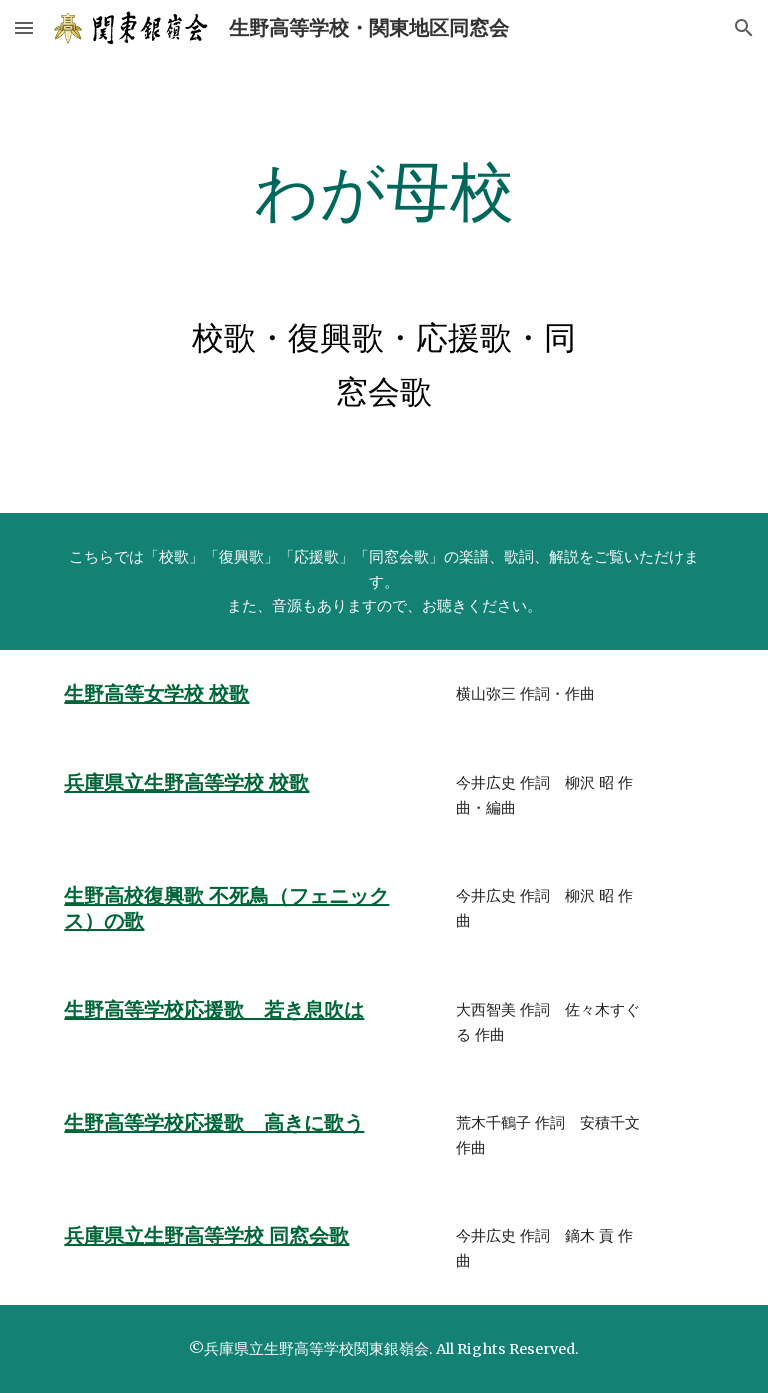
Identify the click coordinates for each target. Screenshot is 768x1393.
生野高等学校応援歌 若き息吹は (214, 1010)
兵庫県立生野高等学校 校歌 (186, 783)
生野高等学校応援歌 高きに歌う (214, 1123)
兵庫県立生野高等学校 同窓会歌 (206, 1236)
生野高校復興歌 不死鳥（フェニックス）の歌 (226, 908)
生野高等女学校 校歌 (156, 694)
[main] (383, 193)
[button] (24, 27)
